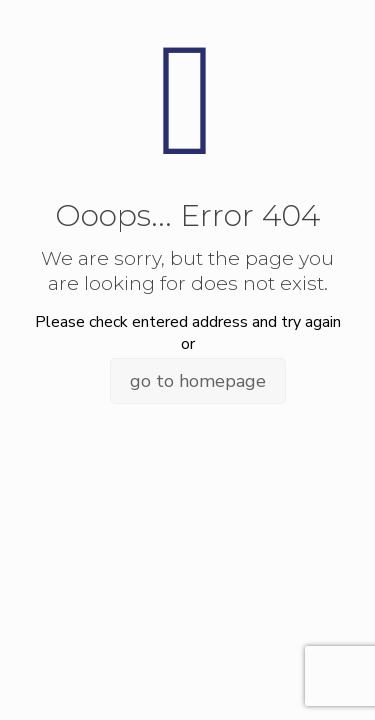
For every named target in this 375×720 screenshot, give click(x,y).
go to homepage (198, 381)
